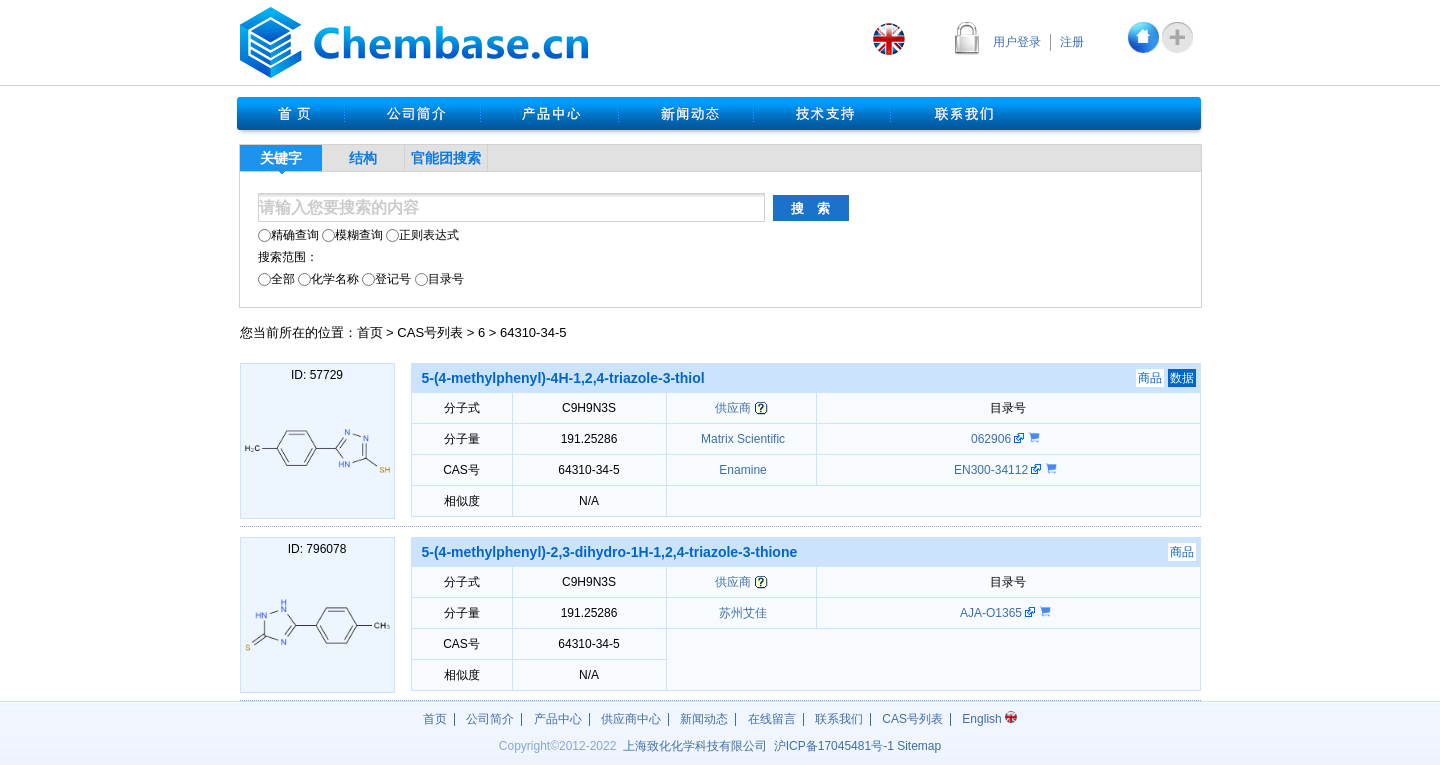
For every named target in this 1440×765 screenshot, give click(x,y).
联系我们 (839, 719)
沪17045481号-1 (834, 746)
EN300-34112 (992, 470)
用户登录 (1017, 42)
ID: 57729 (317, 375)
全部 (276, 279)
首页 (370, 332)
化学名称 (328, 279)
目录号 (439, 279)
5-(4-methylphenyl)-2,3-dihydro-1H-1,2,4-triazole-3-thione (610, 552)
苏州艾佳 (741, 613)
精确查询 (288, 235)
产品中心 (558, 719)
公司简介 (490, 719)
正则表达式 (422, 235)
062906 (992, 439)
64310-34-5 (533, 332)
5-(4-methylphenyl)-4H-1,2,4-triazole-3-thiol (563, 378)
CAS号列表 (430, 332)
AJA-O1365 (992, 613)
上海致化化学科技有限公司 (695, 746)
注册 (1072, 42)
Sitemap (919, 746)
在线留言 (772, 719)
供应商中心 (631, 719)
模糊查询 (352, 235)
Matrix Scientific (741, 439)
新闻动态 (704, 719)
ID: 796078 (317, 549)
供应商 (733, 408)
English (989, 719)
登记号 (386, 279)
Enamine (741, 470)
